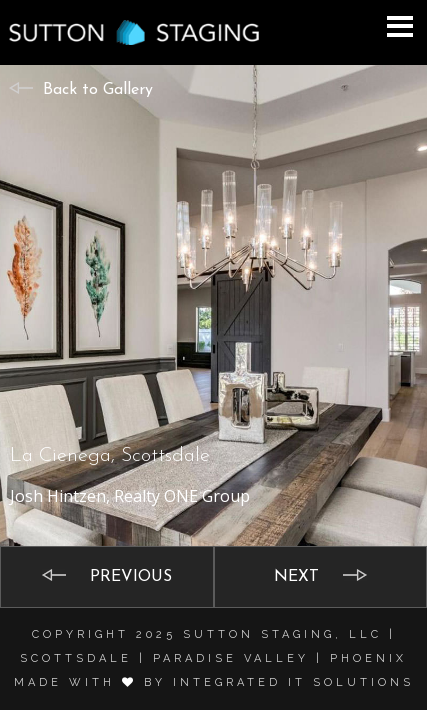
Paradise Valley (231, 658)
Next (296, 577)
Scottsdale (76, 658)
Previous (131, 577)
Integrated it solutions (293, 682)
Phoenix (368, 658)
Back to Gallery (98, 90)
